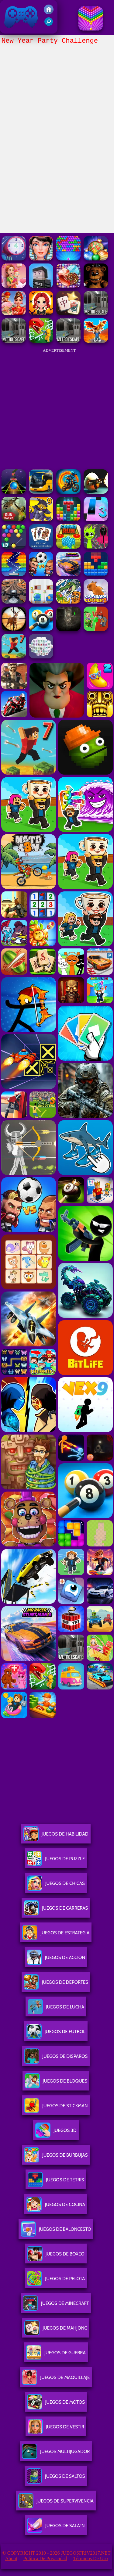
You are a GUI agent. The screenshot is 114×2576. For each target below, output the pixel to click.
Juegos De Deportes (56, 1984)
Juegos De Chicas (56, 1886)
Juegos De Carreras (56, 1910)
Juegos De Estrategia (55, 1935)
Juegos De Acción (56, 1960)
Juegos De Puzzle (56, 1861)
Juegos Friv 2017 (21, 16)
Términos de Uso (90, 2558)
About (11, 2558)
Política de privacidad (45, 2558)
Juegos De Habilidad (55, 1836)
